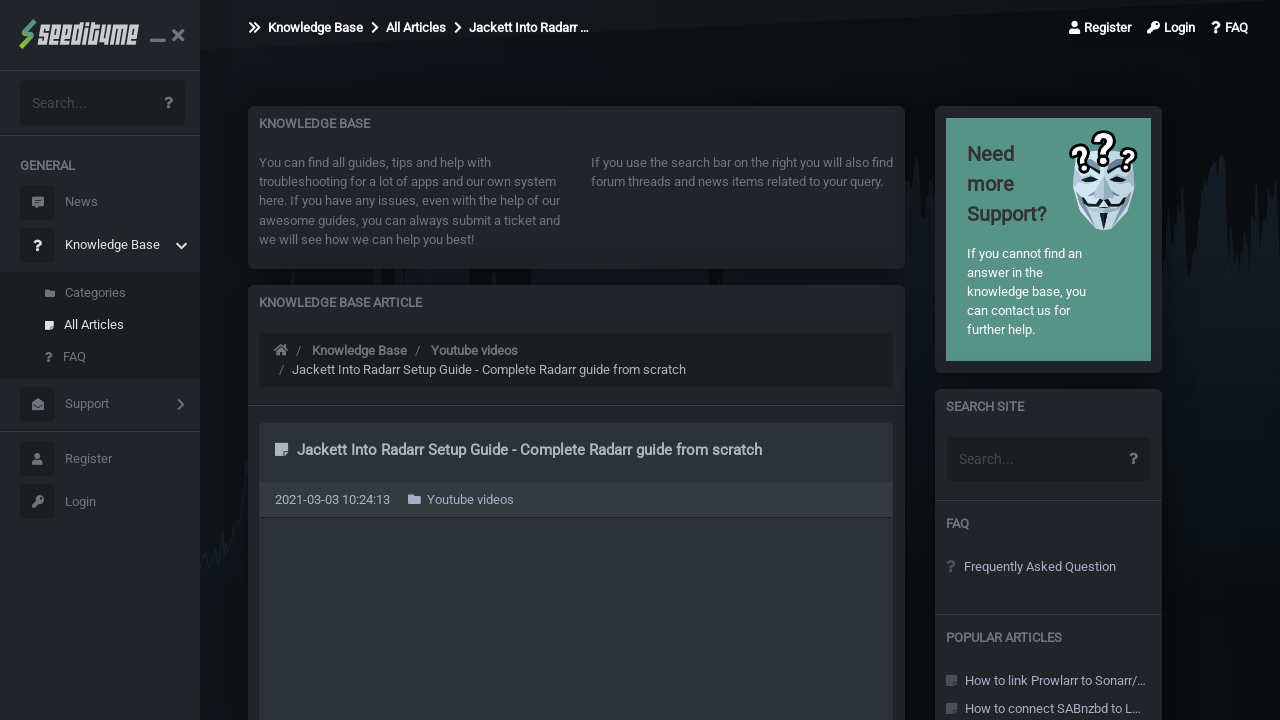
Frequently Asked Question (1031, 566)
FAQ (65, 356)
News (59, 202)
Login (58, 501)
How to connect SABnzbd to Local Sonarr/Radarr (1046, 708)
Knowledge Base (90, 245)
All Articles (84, 324)
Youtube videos (474, 350)
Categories (85, 292)
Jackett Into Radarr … (521, 27)
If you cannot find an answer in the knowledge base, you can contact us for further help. (1027, 238)
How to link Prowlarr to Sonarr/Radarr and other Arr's (1046, 680)
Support (64, 404)
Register (66, 458)
